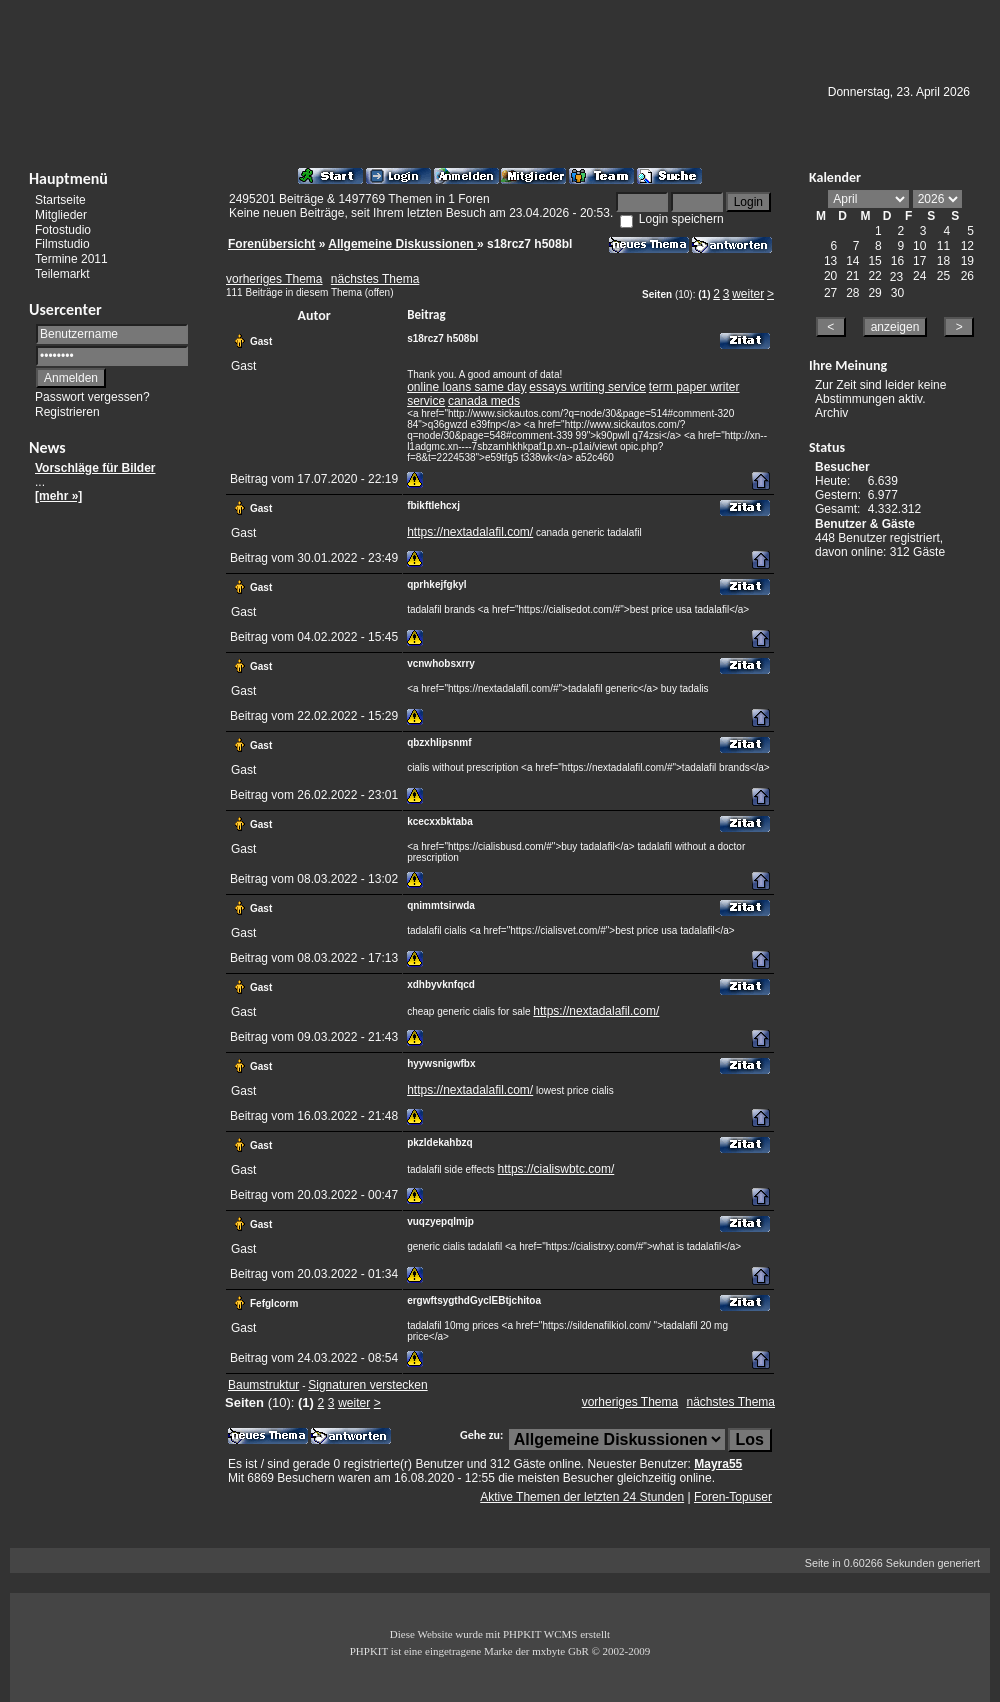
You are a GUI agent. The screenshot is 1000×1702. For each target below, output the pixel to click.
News (47, 447)
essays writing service (587, 387)
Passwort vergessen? (92, 397)
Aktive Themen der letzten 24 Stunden (582, 1497)
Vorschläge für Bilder (95, 468)
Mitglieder (61, 215)
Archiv (831, 413)
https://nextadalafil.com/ (470, 532)
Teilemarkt (62, 274)
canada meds (484, 401)
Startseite (60, 200)
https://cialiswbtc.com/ (556, 1169)
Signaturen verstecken (367, 1385)
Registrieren (67, 412)
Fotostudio (63, 229)
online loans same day (466, 387)
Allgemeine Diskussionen (402, 244)
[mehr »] (58, 496)
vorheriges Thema (274, 279)
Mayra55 (718, 1464)
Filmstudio (62, 244)
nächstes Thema (375, 279)
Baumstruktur (263, 1385)
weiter (748, 294)
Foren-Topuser (733, 1497)
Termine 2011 (71, 259)
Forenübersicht (271, 244)
